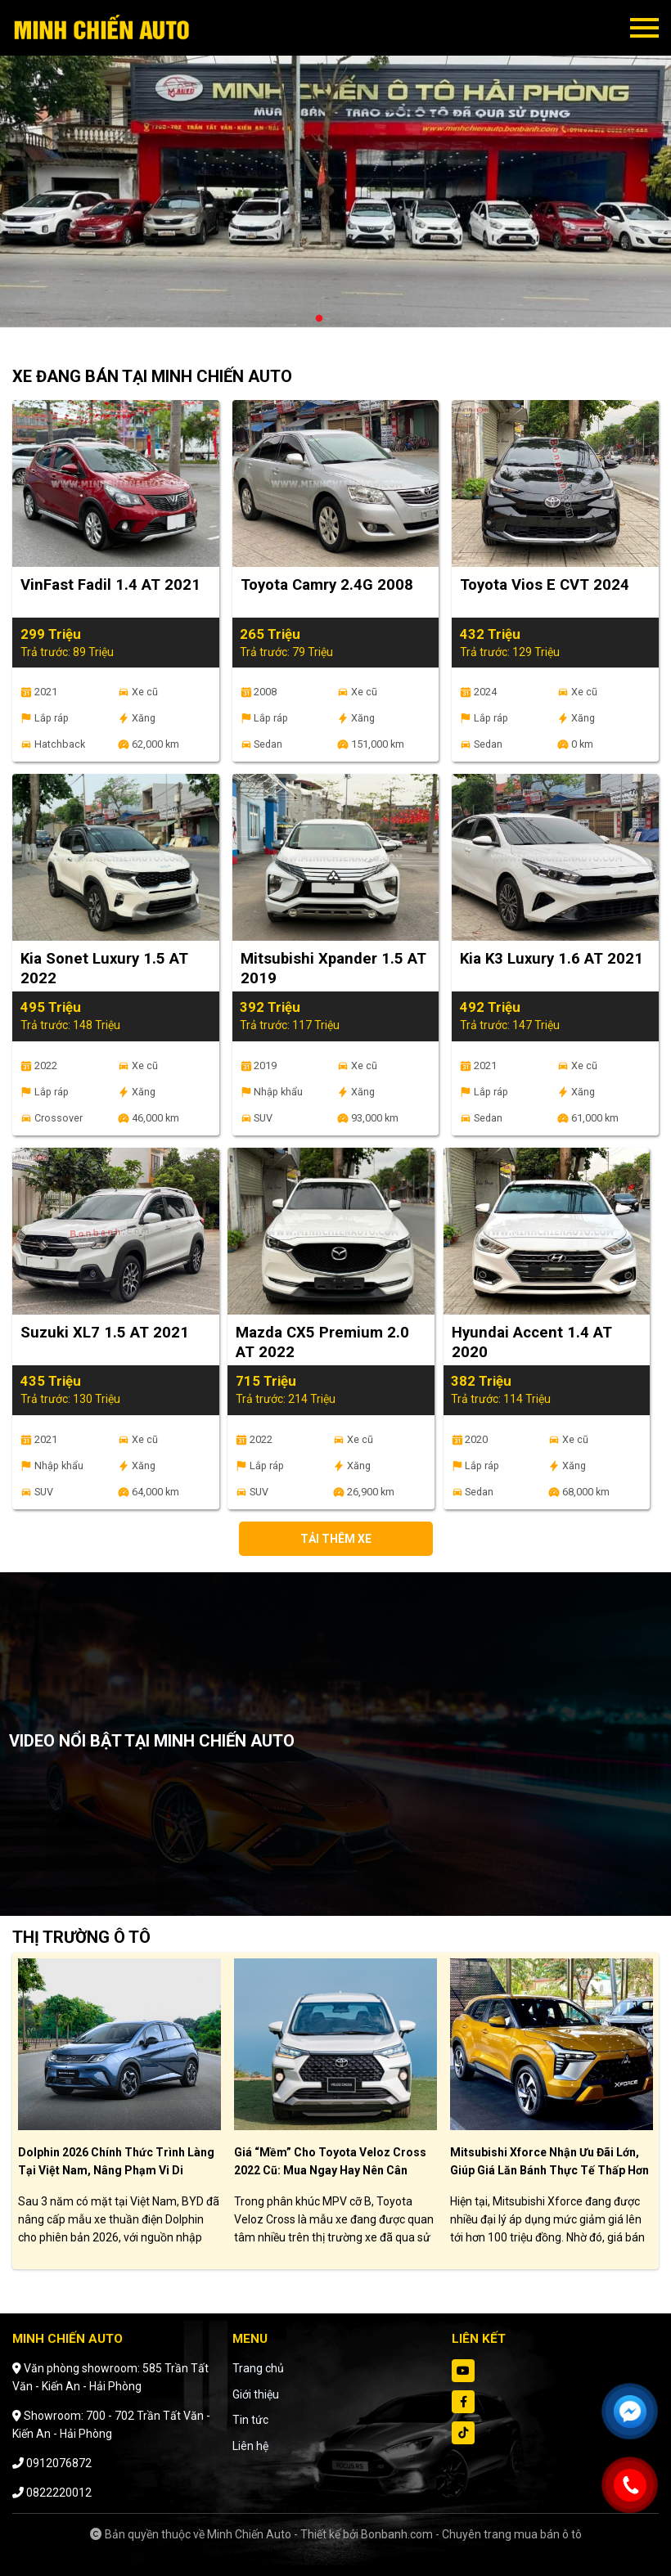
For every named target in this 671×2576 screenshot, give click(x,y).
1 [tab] (319, 319)
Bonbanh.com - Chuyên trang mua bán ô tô (471, 2534)
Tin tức (250, 2419)
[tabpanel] (335, 172)
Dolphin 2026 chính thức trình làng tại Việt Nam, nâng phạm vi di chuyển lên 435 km (116, 2170)
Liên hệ (250, 2445)
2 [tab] (335, 319)
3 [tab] (352, 319)
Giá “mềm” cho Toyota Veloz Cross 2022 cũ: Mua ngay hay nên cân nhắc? (330, 2170)
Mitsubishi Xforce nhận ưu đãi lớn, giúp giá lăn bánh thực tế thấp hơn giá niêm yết (549, 2170)
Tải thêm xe (336, 1538)
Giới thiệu (255, 2394)
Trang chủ (258, 2368)
